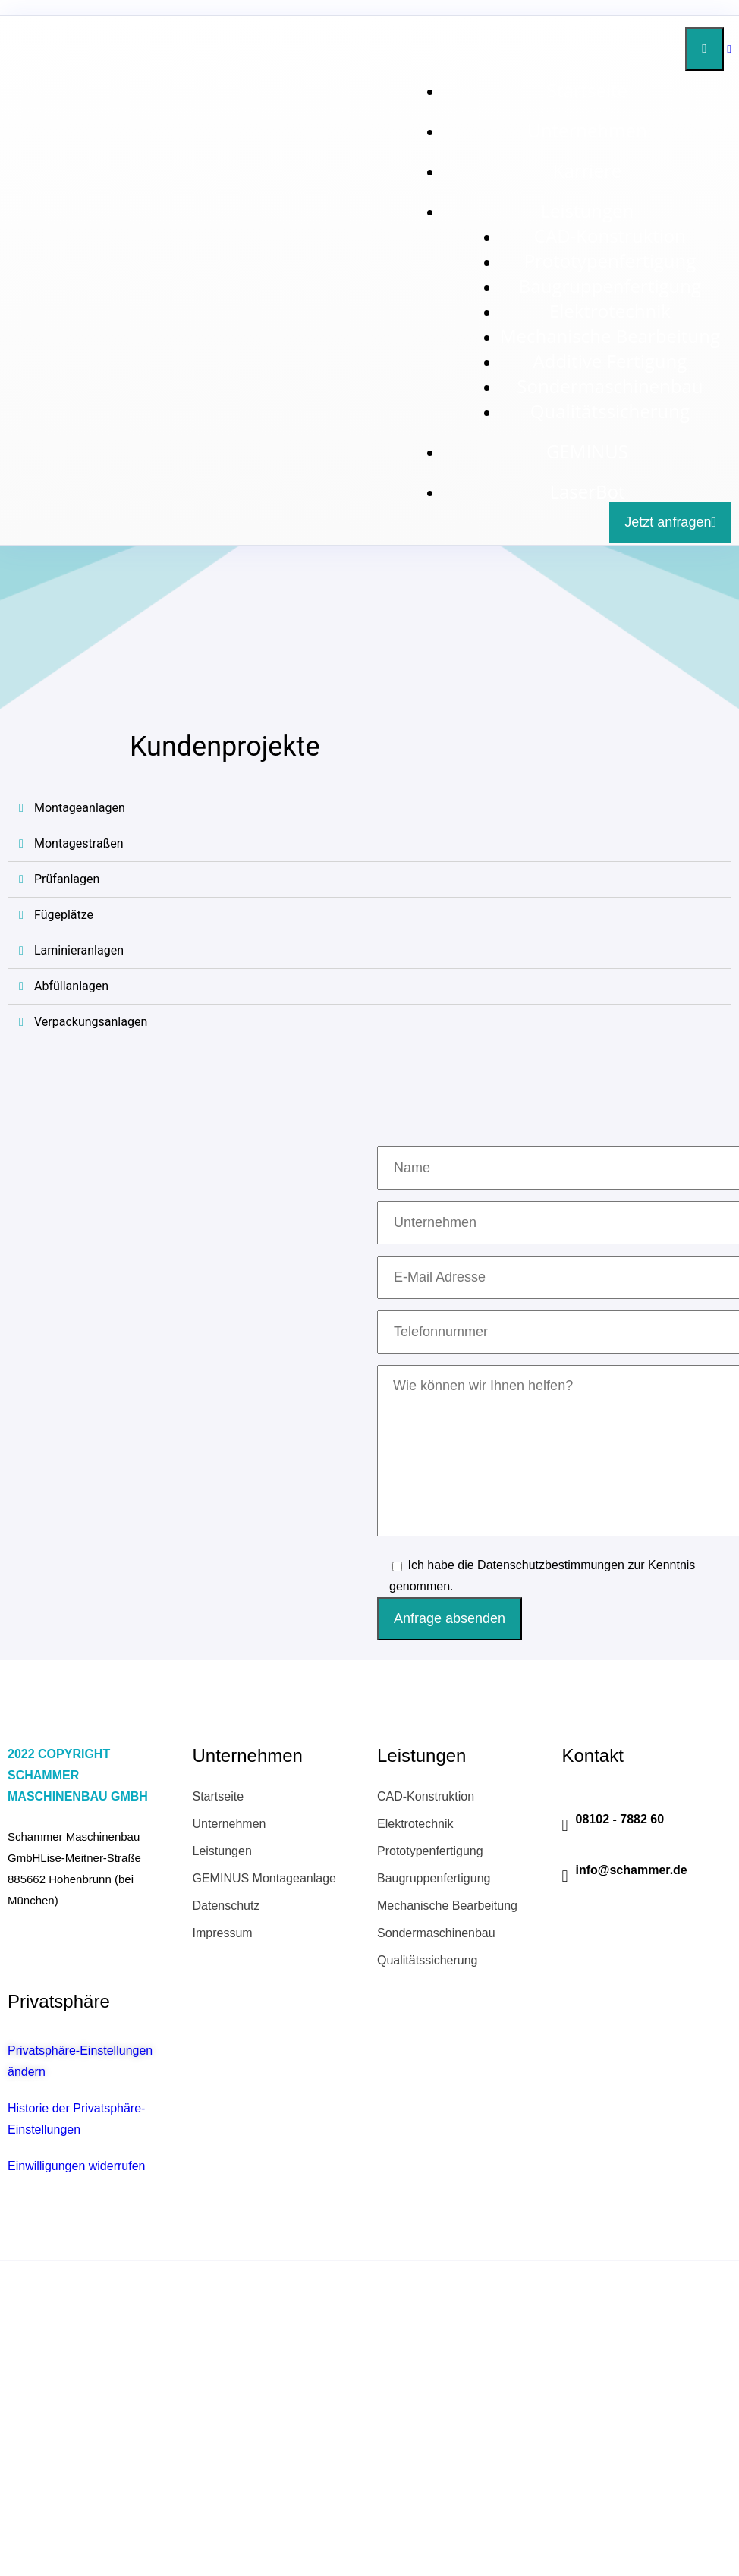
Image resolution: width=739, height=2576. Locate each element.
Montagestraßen (78, 843)
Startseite (587, 89)
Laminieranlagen (79, 950)
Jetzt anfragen (670, 522)
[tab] (369, 808)
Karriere (587, 170)
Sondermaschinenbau (610, 385)
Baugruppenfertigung (610, 285)
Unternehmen (586, 130)
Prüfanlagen (66, 879)
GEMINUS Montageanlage (264, 1878)
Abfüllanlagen (71, 986)
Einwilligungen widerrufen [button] (76, 2165)
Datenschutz (226, 1905)
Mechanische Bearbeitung (610, 335)
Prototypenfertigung (610, 260)
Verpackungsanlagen (90, 1021)
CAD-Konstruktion (610, 235)
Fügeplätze (63, 914)
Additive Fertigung (610, 360)
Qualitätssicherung (610, 410)
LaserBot (586, 491)
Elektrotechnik (610, 310)
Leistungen (587, 210)
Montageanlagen (79, 807)
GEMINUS (587, 451)
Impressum (223, 1932)
